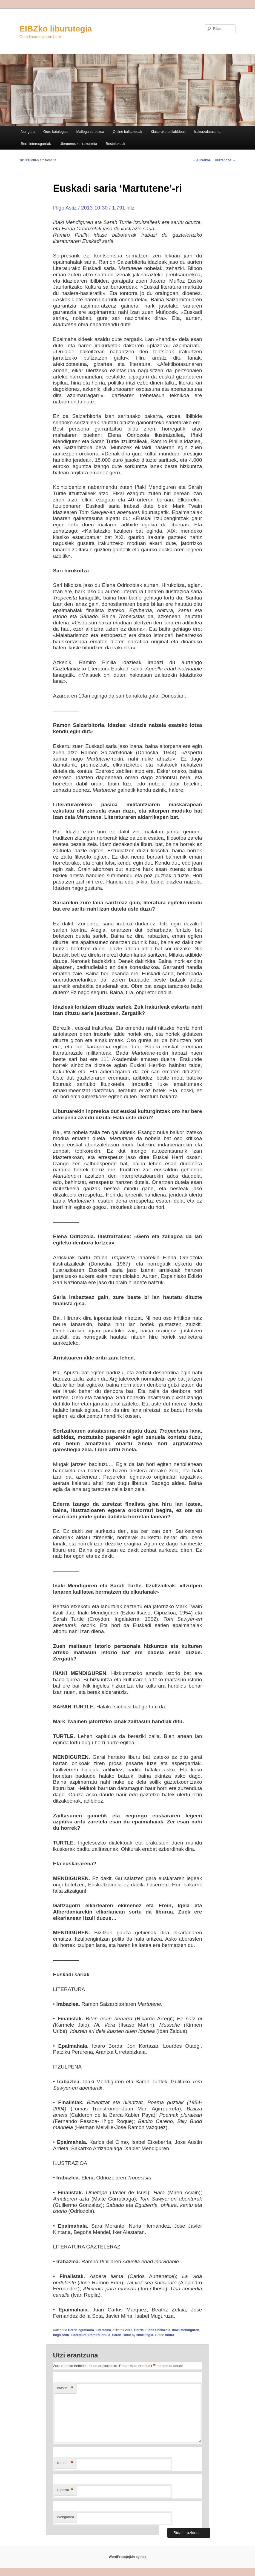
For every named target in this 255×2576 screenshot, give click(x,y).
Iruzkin (65, 2388)
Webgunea (65, 2517)
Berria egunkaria (81, 2330)
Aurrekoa (201, 160)
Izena (65, 2463)
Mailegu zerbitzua (90, 132)
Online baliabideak (127, 132)
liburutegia (144, 2335)
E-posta (65, 2490)
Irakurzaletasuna (207, 132)
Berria (139, 2330)
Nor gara (28, 132)
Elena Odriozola (157, 2330)
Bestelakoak (115, 144)
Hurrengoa (225, 160)
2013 (128, 2330)
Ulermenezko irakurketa (78, 144)
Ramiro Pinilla (99, 2335)
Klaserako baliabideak (168, 132)
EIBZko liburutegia (55, 28)
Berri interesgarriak (36, 144)
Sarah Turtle (121, 2335)
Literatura (103, 2330)
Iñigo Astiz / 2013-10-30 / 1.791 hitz (94, 208)
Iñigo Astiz (61, 2335)
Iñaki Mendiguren (185, 2330)
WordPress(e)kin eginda (127, 2557)
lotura (169, 2335)
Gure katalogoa (55, 132)
